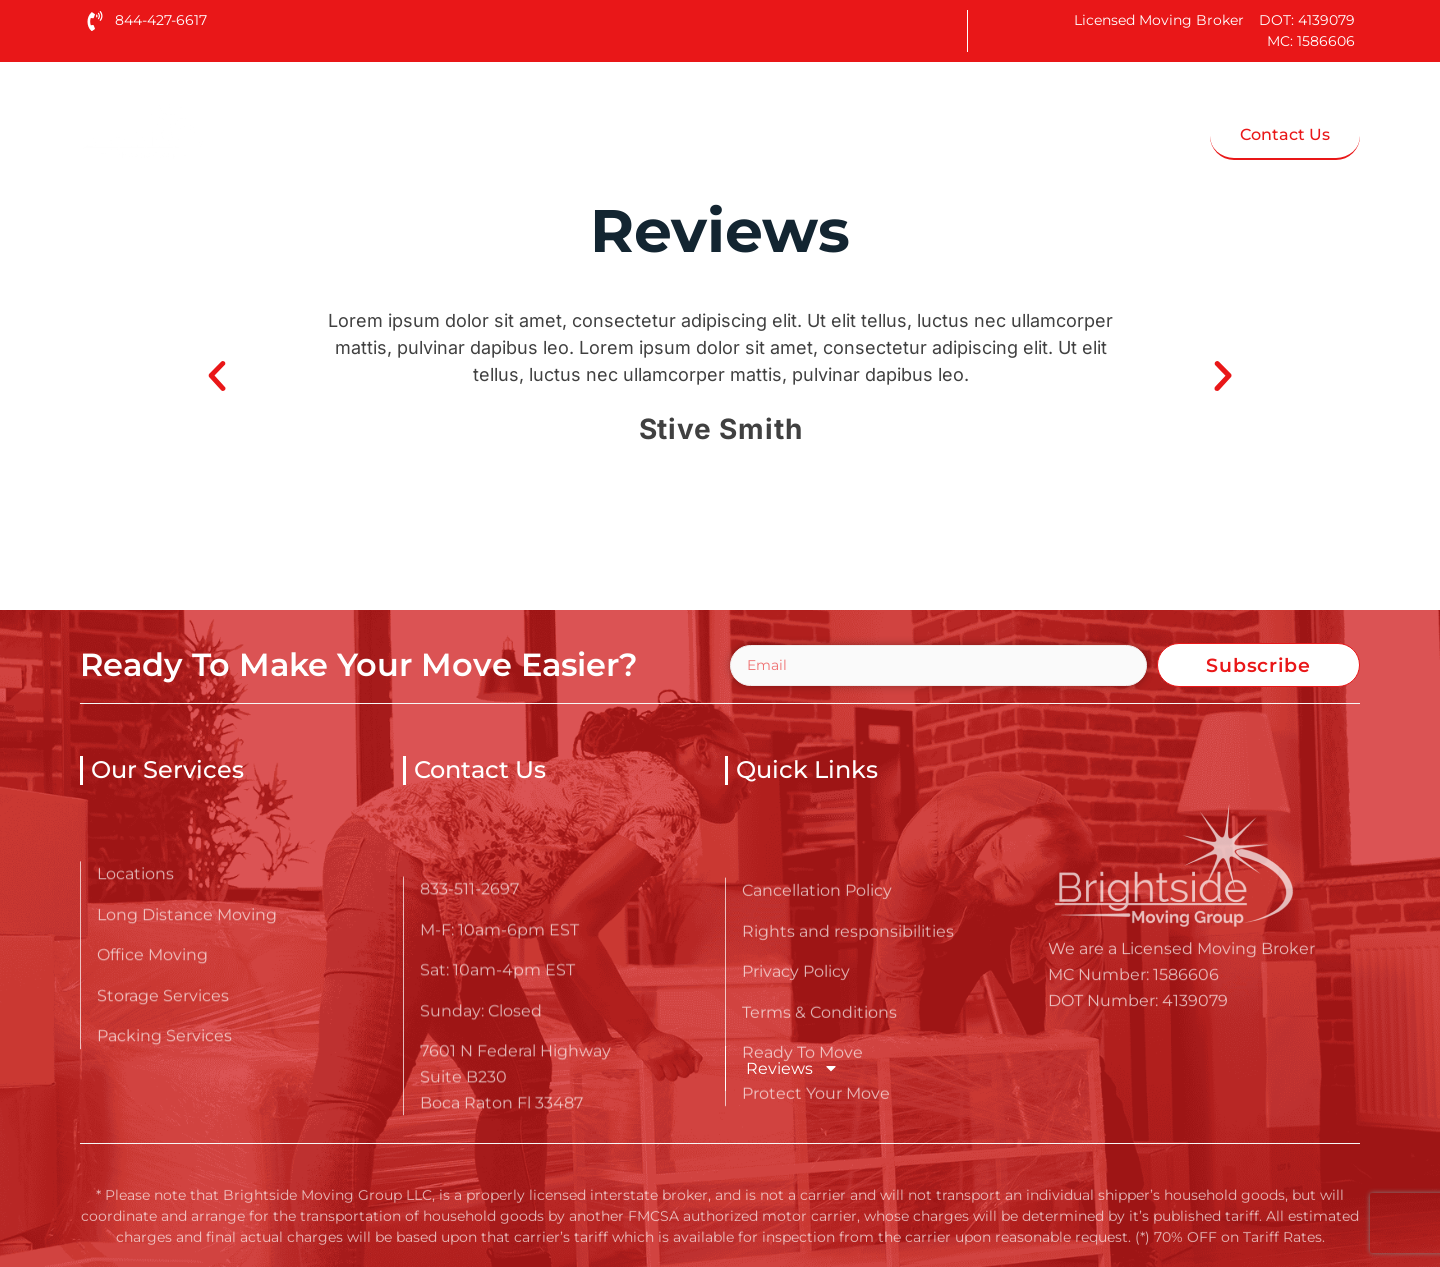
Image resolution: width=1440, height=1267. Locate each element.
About (568, 134)
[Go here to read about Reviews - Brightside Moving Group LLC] (206, 128)
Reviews (792, 1068)
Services (715, 134)
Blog (842, 133)
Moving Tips (973, 133)
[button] (217, 376)
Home (446, 133)
